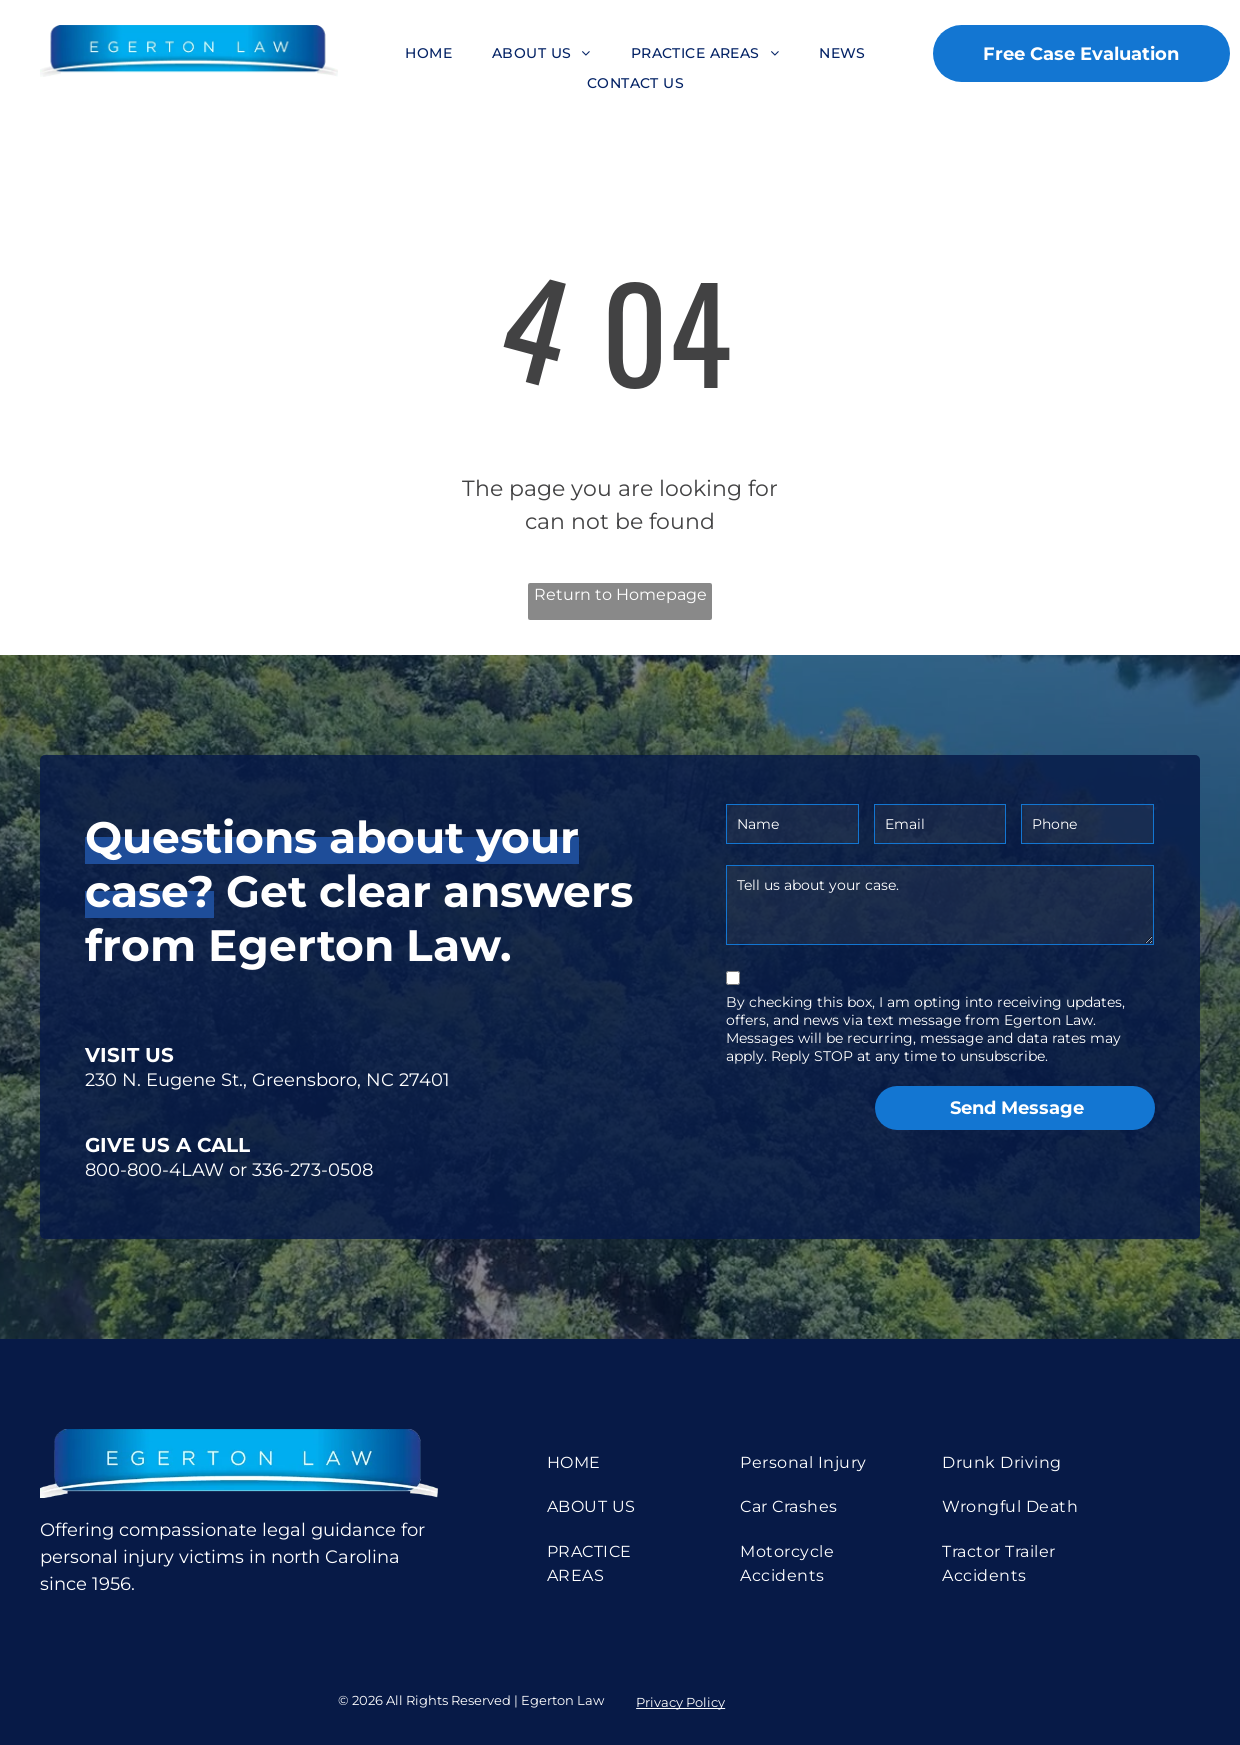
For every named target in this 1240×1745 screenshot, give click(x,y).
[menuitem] (428, 53)
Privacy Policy (680, 1702)
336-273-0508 (312, 1170)
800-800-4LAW (154, 1170)
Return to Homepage (620, 594)
